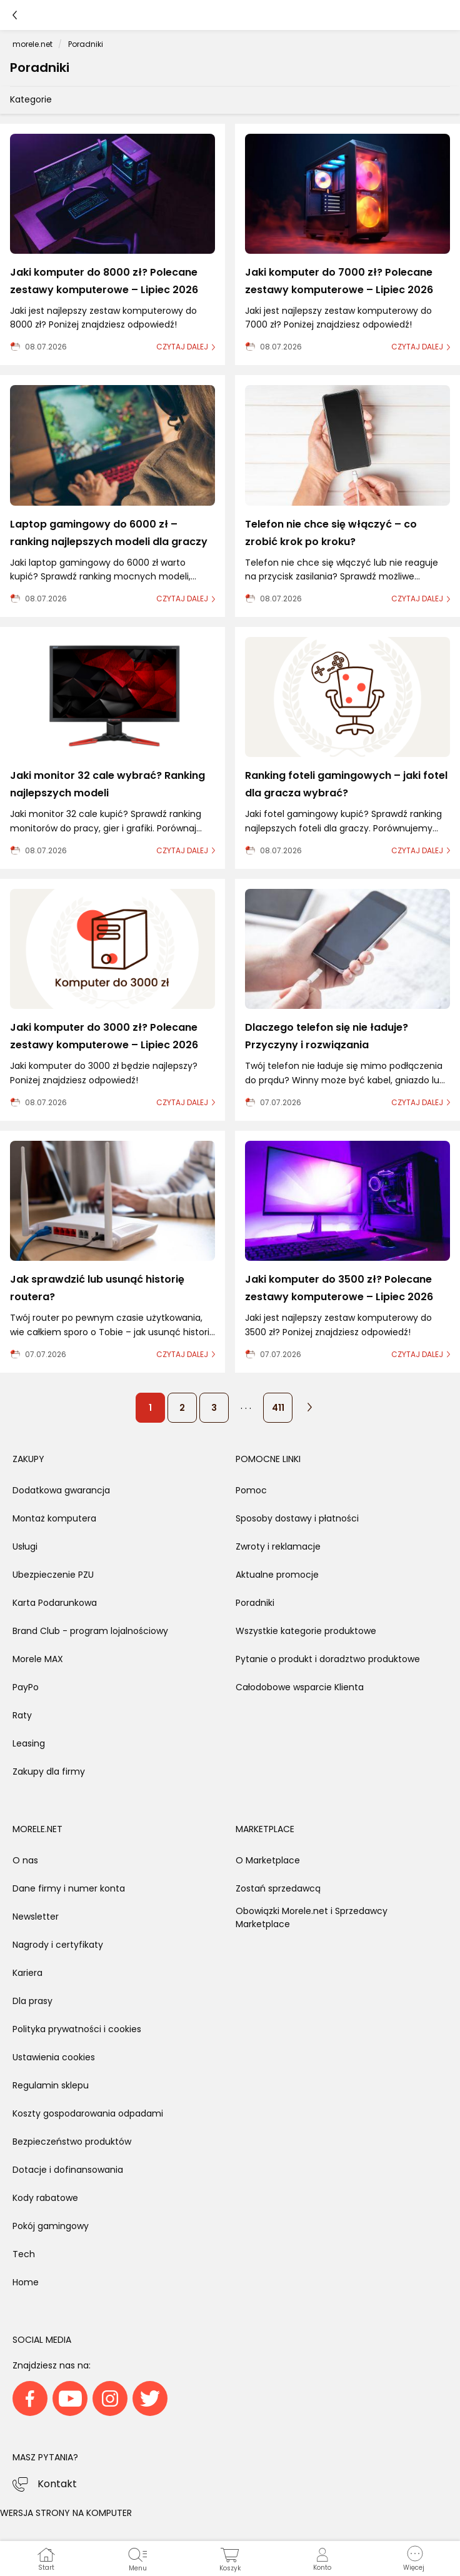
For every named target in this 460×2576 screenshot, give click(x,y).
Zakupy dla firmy (48, 1771)
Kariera (27, 1973)
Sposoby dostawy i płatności (297, 1518)
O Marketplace (268, 1860)
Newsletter (35, 1916)
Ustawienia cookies (53, 2057)
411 (278, 1407)
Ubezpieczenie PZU (53, 1574)
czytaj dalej (182, 346)
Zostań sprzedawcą (278, 1888)
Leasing (28, 1743)
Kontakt (57, 2484)
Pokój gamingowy (50, 2226)
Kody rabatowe (45, 2198)
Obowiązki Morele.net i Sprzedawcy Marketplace (312, 1917)
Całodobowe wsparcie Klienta (300, 1687)
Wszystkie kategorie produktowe (306, 1631)
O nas (25, 1860)
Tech (23, 2254)
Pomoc (251, 1490)
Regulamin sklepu (50, 2085)
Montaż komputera (54, 1518)
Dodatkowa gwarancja (61, 1490)
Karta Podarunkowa (54, 1602)
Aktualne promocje (277, 1574)
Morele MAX (37, 1659)
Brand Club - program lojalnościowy (90, 1631)
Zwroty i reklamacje (278, 1546)
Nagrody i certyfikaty (57, 1944)
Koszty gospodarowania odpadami (87, 2113)
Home (25, 2282)
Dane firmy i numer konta (68, 1888)
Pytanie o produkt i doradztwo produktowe (328, 1659)
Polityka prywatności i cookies (76, 2029)
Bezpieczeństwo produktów (71, 2141)
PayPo (25, 1687)
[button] (414, 2558)
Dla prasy (32, 2001)
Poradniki (255, 1602)
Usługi (25, 1546)
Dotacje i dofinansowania (67, 2169)
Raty (22, 1715)
